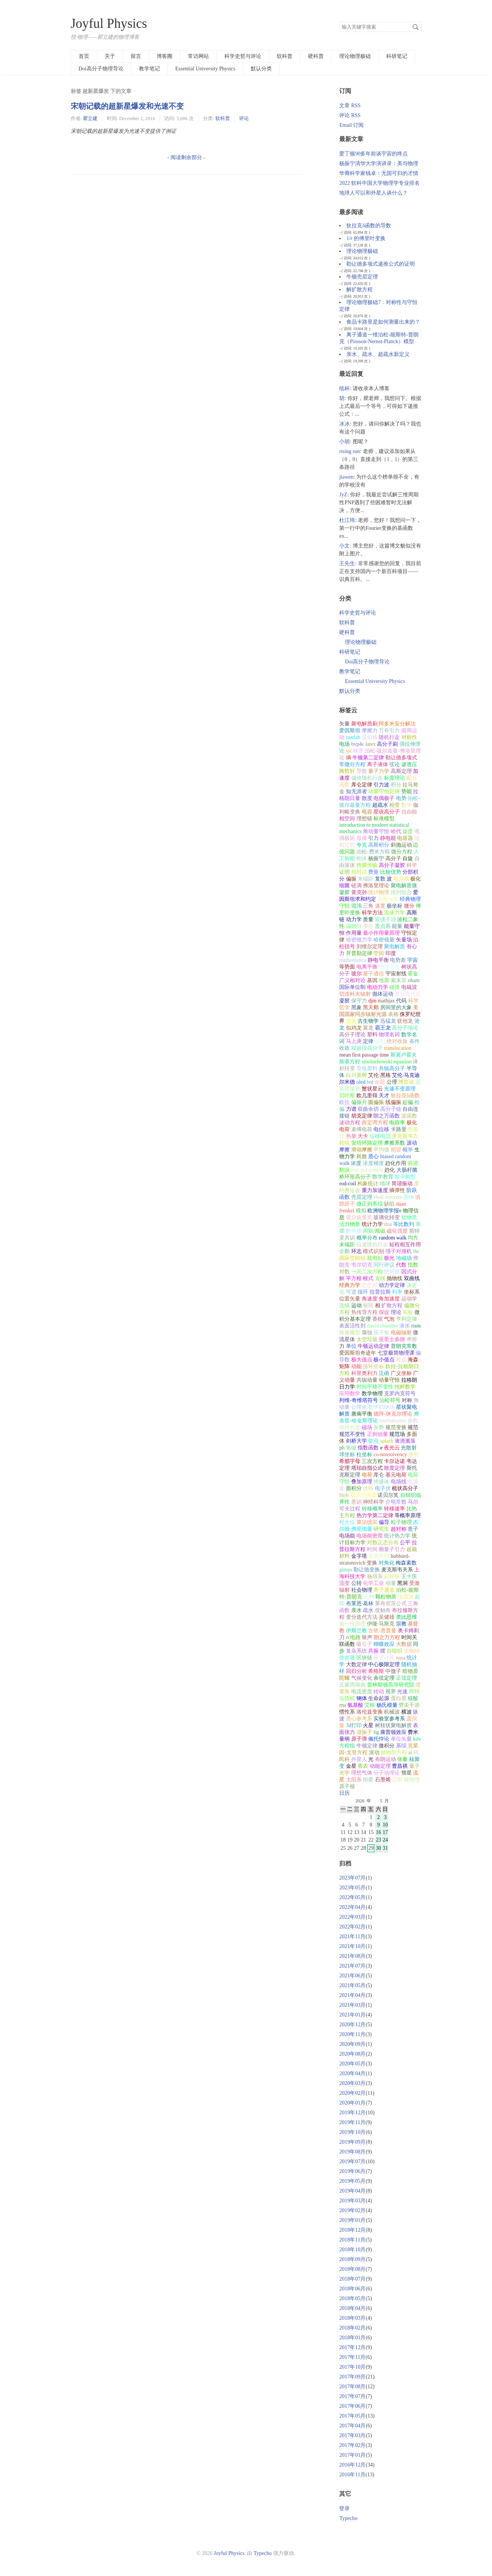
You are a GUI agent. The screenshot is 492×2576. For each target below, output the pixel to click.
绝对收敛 (397, 1041)
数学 (406, 805)
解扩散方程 (359, 289)
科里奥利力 (364, 1373)
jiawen (346, 477)
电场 (344, 744)
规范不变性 (352, 1434)
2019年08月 (352, 2152)
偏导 (384, 1522)
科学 (412, 865)
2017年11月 (352, 2357)
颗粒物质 (385, 1597)
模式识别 (373, 1251)
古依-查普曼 (382, 1630)
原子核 (347, 1786)
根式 (368, 1278)
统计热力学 (397, 1536)
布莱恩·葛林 (360, 1603)
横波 (406, 1712)
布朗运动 (385, 1759)
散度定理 (394, 1468)
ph (341, 1448)
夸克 (361, 845)
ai (410, 1752)
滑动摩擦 (361, 1150)
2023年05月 (352, 1887)
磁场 (367, 1427)
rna (342, 1705)
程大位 (347, 1522)
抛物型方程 (394, 1752)
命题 (380, 1082)
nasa (400, 1658)
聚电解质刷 (364, 724)
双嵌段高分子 (367, 1048)
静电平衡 (378, 960)
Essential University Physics (205, 68)
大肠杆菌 (406, 1170)
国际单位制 (352, 987)
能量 (397, 926)
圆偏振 (376, 1102)
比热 (412, 1509)
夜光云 (392, 1448)
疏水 (368, 1610)
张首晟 (347, 1658)
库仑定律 (361, 785)
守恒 (344, 906)
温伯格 (370, 737)
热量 (351, 1136)
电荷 (367, 1475)
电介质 (401, 879)
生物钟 (412, 1651)
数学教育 (382, 1177)
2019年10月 (352, 2132)
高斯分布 (388, 899)
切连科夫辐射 (355, 994)
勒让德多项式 (401, 757)
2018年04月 (352, 2308)
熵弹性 (397, 1190)
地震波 (406, 1597)
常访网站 (198, 56)
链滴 (356, 885)
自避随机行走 (372, 1244)
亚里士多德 (392, 1339)
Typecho (348, 2518)
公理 (392, 1082)
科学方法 (372, 912)
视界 (390, 1691)
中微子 (393, 1671)
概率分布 (367, 1238)
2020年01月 (352, 2103)
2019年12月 (352, 2112)
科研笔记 (396, 56)
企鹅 (344, 1251)
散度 (367, 798)
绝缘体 (381, 1481)
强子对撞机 (398, 1251)
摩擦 (412, 1339)
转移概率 (372, 1509)
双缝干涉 (385, 919)
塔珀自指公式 (367, 1468)
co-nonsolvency (390, 1454)
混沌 (356, 906)
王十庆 (409, 1576)
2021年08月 (352, 1956)
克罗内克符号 (400, 1393)
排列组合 (401, 892)
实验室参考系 (389, 1718)
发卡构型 (405, 1177)
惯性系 (347, 1712)
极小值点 (384, 1360)
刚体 (361, 858)
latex (371, 744)
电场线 (399, 1481)
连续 (344, 1305)
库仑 (378, 1475)
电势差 (398, 960)
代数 (401, 1265)
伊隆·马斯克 (381, 1624)
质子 (413, 1529)
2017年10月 (352, 2367)
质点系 (383, 926)
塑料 (372, 1034)
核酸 (413, 1698)
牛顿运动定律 (373, 1346)
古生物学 (368, 1021)
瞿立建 (90, 118)
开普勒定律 (359, 953)
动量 (390, 1583)
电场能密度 (369, 1536)
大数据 (404, 1644)
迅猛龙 (388, 1021)
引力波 (381, 785)
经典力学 (349, 1285)
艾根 (369, 1705)
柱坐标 (364, 1454)
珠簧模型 (349, 1332)
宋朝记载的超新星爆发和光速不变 (127, 106)
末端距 (365, 879)
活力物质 (349, 1224)
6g (376, 1732)
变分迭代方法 (362, 1617)
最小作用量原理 (381, 933)
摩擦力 (370, 730)
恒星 (368, 1779)
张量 (402, 1759)
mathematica (352, 960)
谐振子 (364, 1732)
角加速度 (389, 1299)
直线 (380, 1278)
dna (387, 1224)
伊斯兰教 (356, 1630)
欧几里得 (367, 1095)
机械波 (392, 1712)
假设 (384, 1312)
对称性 (409, 737)
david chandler (382, 1326)
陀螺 (344, 1678)
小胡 (344, 441)
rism (416, 1326)
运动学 (409, 1299)
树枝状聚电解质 (393, 1725)
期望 (396, 1150)
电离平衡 (367, 967)
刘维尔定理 (369, 946)
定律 (368, 1041)
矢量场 (404, 940)
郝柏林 (392, 1576)
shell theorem (387, 1197)
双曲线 (412, 1278)
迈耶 (397, 1779)
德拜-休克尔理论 (392, 1414)
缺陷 (389, 1204)
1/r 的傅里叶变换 (365, 238)
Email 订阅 (351, 125)
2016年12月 (352, 2465)
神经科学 (373, 1502)
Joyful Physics (109, 23)
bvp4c (357, 744)
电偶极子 (384, 798)
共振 (373, 1651)
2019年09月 (352, 2142)
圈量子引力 (392, 1549)
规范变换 (396, 1427)
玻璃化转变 (386, 1217)
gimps (345, 1569)
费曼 (373, 872)
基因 (372, 980)
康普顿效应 (393, 1732)
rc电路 (353, 1637)
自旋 (407, 858)
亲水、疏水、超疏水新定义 (378, 354)
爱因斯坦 (349, 730)
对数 (344, 1271)
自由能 (409, 812)
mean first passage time (364, 1055)
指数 (413, 1265)
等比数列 (403, 1224)
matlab (353, 737)
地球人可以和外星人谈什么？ (373, 193)
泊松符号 (390, 1400)
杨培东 (375, 1576)
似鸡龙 (354, 1028)
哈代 (396, 831)
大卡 (363, 1136)
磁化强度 (397, 1231)
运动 (356, 1305)
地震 (384, 980)
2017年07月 (352, 2396)
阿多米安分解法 (397, 724)
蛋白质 (399, 1698)
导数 (361, 771)
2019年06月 (352, 2171)
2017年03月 (352, 2435)
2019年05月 (352, 2181)
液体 (404, 1326)
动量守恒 (389, 1380)
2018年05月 (352, 2298)
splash (386, 1441)
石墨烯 (383, 1779)
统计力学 (372, 1224)
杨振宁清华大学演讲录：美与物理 (378, 163)
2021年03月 (352, 2005)
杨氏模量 (387, 1705)
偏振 (351, 879)
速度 (380, 906)
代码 (401, 1001)
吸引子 (364, 1644)
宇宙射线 (396, 973)
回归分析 (356, 1671)
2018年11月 (352, 2240)
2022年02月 (352, 1927)
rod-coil (347, 1183)
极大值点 (361, 1360)
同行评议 (384, 1265)
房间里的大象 (396, 1007)
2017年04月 (352, 2425)
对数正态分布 (383, 1542)
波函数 (409, 1116)
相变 (394, 805)
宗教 (401, 1624)
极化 (415, 879)
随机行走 (389, 737)
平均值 (381, 1150)
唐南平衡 (361, 1414)
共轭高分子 (392, 1068)
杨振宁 (376, 858)
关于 (110, 56)
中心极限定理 (384, 1664)
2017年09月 (352, 2377)
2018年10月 (352, 2249)
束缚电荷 (361, 1129)
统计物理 (378, 892)
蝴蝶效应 (384, 1644)
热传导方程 (364, 1312)
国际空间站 (352, 1258)
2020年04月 (352, 2073)
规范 (413, 1427)
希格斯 (376, 1671)
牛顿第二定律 (368, 757)
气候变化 (361, 1678)
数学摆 (354, 1231)
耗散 (361, 1156)
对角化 (387, 1563)
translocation (397, 1048)
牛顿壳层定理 (362, 277)
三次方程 (372, 1461)
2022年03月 (352, 1917)
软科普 (284, 56)
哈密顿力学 (359, 940)
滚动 (374, 1752)
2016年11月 (352, 2474)
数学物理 (372, 1393)
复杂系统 (356, 1651)
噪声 (367, 1637)
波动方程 (349, 1122)
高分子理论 (352, 1034)
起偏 (407, 1102)
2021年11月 (352, 1936)
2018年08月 (352, 2269)
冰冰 (344, 424)
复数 (380, 879)
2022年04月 (352, 1907)
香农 (363, 1766)
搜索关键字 (339, 21)
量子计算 (384, 1658)
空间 (378, 953)
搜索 (415, 27)
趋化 (389, 1170)
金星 (351, 1766)
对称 (407, 1400)
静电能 (388, 838)
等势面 (347, 967)
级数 (380, 1041)
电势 (401, 798)
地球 (385, 1183)
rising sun (349, 451)
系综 (401, 1746)
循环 (363, 1292)
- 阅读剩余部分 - (186, 157)
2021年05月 (352, 1985)
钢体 (361, 1698)
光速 (402, 1691)
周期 (368, 1231)
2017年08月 (352, 2386)
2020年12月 (352, 2024)
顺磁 (380, 1231)
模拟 (361, 1210)
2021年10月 (352, 1946)
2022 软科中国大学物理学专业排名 (379, 183)
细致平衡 (389, 967)
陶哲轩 (347, 771)
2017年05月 (352, 2416)
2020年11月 (352, 2034)
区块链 (364, 1658)
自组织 (394, 1651)
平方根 (354, 1278)
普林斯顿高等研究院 (390, 1685)
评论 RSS (349, 115)
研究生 (381, 1529)
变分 (368, 926)
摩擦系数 (394, 1143)
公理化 (359, 1407)
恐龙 (351, 1021)
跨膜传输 (367, 865)
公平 (405, 1542)
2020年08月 (352, 2054)
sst (349, 751)
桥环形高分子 (355, 1177)
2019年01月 (352, 2220)
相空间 (347, 818)
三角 (368, 906)
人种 (369, 1597)
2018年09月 (352, 2259)
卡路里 (399, 1129)
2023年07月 (352, 1878)
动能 (356, 1366)
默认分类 (261, 68)
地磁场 (404, 1258)
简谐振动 (402, 1183)
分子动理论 (386, 1773)
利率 (397, 1292)
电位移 (381, 1129)
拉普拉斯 (380, 1292)
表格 (393, 1014)
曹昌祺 (400, 1766)
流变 (344, 1583)
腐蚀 (367, 1332)
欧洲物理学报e (384, 1210)
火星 (368, 1725)
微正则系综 (369, 1204)
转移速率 (394, 1509)
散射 (413, 1454)
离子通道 (384, 1590)
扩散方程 (391, 1305)
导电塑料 (367, 1068)
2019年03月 (352, 2200)
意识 (356, 1502)
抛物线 (394, 1278)
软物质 (409, 1217)
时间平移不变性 (374, 1387)
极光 (389, 1258)
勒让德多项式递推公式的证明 (380, 264)
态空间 (370, 1285)
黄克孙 (359, 892)
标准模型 (384, 818)
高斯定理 (401, 771)
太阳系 (354, 1779)
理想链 (364, 818)
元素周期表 (352, 1685)
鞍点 (401, 1360)
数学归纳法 (381, 1407)
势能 (406, 791)
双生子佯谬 (363, 1495)
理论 (396, 1312)
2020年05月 (352, 2064)
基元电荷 (396, 1475)
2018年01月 (352, 2337)
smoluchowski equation (387, 1061)
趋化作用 (395, 1163)
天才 (384, 1095)
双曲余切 (368, 1109)
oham (413, 980)
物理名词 (389, 1034)
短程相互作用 (405, 1244)
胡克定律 (361, 1116)
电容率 (397, 1122)
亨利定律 (406, 1319)
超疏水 (380, 805)
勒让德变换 (366, 1569)
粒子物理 (401, 1522)
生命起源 (378, 1698)
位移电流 (380, 1136)
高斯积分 (378, 845)
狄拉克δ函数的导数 (368, 225)
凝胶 (344, 1001)
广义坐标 (401, 1373)
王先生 (347, 563)
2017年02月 (352, 2445)
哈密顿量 (384, 940)
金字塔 (359, 1556)
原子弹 (359, 1739)
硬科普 (316, 56)
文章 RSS (349, 105)
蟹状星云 (372, 1089)
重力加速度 (375, 1190)
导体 (361, 838)
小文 (344, 546)
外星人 (359, 1759)
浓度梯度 (373, 1163)
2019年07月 (352, 2161)
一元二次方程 (367, 1271)
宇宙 (412, 960)
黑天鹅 (371, 1007)
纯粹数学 (405, 1387)
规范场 (397, 1434)
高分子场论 (405, 1028)
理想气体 (361, 1773)
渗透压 (409, 764)
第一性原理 (352, 1624)
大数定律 (356, 1664)
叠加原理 (361, 1481)
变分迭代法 (408, 994)
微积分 (387, 1746)
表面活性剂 (352, 1326)
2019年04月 (352, 2191)
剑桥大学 (356, 1441)
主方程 (347, 1515)
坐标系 (412, 1292)
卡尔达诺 (394, 1461)
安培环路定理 (367, 1143)
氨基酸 (355, 1705)
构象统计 (367, 1183)
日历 (344, 1793)
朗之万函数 (386, 1116)
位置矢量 (349, 1299)
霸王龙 (383, 1028)
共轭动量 (367, 1380)
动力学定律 (392, 1285)
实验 (407, 1312)
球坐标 (347, 1454)
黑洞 (402, 1583)
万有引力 (389, 730)
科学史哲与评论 (242, 56)
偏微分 (354, 926)
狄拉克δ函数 (405, 1095)
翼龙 (368, 1028)
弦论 (394, 764)
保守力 (359, 1001)
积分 (396, 785)
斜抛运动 (401, 845)
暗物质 (410, 1671)
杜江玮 (347, 520)
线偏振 (393, 1102)
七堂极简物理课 (396, 1353)
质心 (373, 1156)
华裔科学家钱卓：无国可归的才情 (378, 173)
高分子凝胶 (392, 865)
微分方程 (401, 852)
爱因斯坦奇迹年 (357, 1353)
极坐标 (394, 906)
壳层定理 (361, 1197)
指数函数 (368, 1448)
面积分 (354, 1488)
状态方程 (378, 1556)
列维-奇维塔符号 (358, 1400)
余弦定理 (384, 1678)
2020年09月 (352, 2044)
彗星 (406, 1773)
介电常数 (396, 1502)
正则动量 (377, 1434)
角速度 (370, 1299)
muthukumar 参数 (398, 1420)
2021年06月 (352, 1975)
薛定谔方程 (375, 1122)
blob (344, 1495)
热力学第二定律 (374, 1515)
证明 (344, 872)
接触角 (383, 1610)
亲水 (356, 1610)
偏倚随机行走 (367, 778)
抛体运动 (382, 994)
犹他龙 (405, 1021)
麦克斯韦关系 (397, 1569)
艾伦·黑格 (379, 1075)
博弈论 (406, 1082)
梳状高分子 (405, 1488)
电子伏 (383, 1488)
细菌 (344, 885)
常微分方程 (352, 764)
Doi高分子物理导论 (101, 68)
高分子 (393, 858)
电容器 (405, 838)
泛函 (384, 1373)
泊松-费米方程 (373, 852)
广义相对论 (352, 980)
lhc (416, 1251)
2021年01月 (352, 2015)
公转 (356, 1583)
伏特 (368, 1488)
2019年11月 (352, 2122)
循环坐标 (373, 1366)
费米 (413, 1732)
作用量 (354, 933)
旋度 (407, 831)
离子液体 (377, 764)
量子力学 (378, 771)
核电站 (375, 1258)
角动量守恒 (376, 831)
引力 (373, 838)
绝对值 (392, 1271)
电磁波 (409, 987)
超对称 (399, 1529)
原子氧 (381, 1332)
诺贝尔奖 (388, 1495)
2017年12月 (352, 2347)
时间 (372, 1549)
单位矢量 (401, 1739)
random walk (392, 1238)
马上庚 (354, 1041)
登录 (344, 2508)
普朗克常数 (404, 1346)
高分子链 (390, 1109)
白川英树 (356, 1075)
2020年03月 (352, 2083)
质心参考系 (359, 1718)
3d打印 (354, 1725)
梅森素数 (406, 1563)
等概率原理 (408, 1515)
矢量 (344, 724)
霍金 (413, 973)
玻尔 (356, 973)
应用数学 (349, 1393)
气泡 (389, 1319)
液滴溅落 (405, 1441)
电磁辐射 (401, 1332)
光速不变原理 (400, 1089)
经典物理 (410, 899)
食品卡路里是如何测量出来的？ (383, 322)
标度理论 (394, 778)
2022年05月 (352, 1897)
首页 (84, 56)
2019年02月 (352, 2210)
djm (372, 1001)
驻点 (373, 1441)
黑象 (356, 1007)
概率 (407, 1150)
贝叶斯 (347, 1095)
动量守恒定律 (384, 791)
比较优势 (390, 872)
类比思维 (406, 1617)
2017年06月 (352, 2406)
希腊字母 (349, 1461)
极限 (368, 1305)
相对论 (359, 872)
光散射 (409, 1448)
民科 (344, 1759)
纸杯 (344, 388)
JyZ (343, 494)
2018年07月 (352, 2279)
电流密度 (361, 1691)
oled (361, 1082)
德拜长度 (349, 1427)
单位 (351, 1346)
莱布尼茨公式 (391, 1603)
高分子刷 (387, 744)
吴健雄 (387, 1617)
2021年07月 (352, 1966)
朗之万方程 (387, 1637)
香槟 (377, 1319)
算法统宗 (367, 1522)
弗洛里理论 (376, 885)
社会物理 (361, 1590)
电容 (367, 812)
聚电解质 (394, 946)
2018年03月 (352, 2318)
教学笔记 (149, 68)
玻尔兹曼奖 (359, 1217)
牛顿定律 (367, 1746)
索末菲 (399, 980)
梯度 (358, 751)
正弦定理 (406, 1678)
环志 (356, 1251)
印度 (390, 953)
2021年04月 (352, 1995)
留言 (136, 56)
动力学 (354, 919)
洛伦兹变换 (369, 1712)
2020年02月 (352, 2093)
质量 (368, 919)
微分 (409, 906)
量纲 (344, 1739)
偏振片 (359, 1102)
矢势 (378, 1427)
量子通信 (373, 973)
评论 (244, 118)
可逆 (351, 1292)
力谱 (351, 1109)
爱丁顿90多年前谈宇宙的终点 (373, 154)
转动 (378, 1691)
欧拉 (344, 1102)
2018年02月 (352, 2328)
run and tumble (367, 1170)
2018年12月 (352, 2230)
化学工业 (373, 1583)
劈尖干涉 (409, 1705)
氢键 (351, 1448)
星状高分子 (386, 812)
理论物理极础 (355, 56)
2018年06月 (352, 2289)
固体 (409, 1197)
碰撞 (394, 987)
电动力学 (377, 987)
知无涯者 (356, 791)
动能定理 (380, 1766)
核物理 (412, 1779)
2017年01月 (352, 2455)
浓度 (356, 1163)
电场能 (347, 1536)
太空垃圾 (367, 1339)
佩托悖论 (378, 1739)
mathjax (386, 1001)
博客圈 (164, 56)
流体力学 (394, 912)
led (370, 1082)
